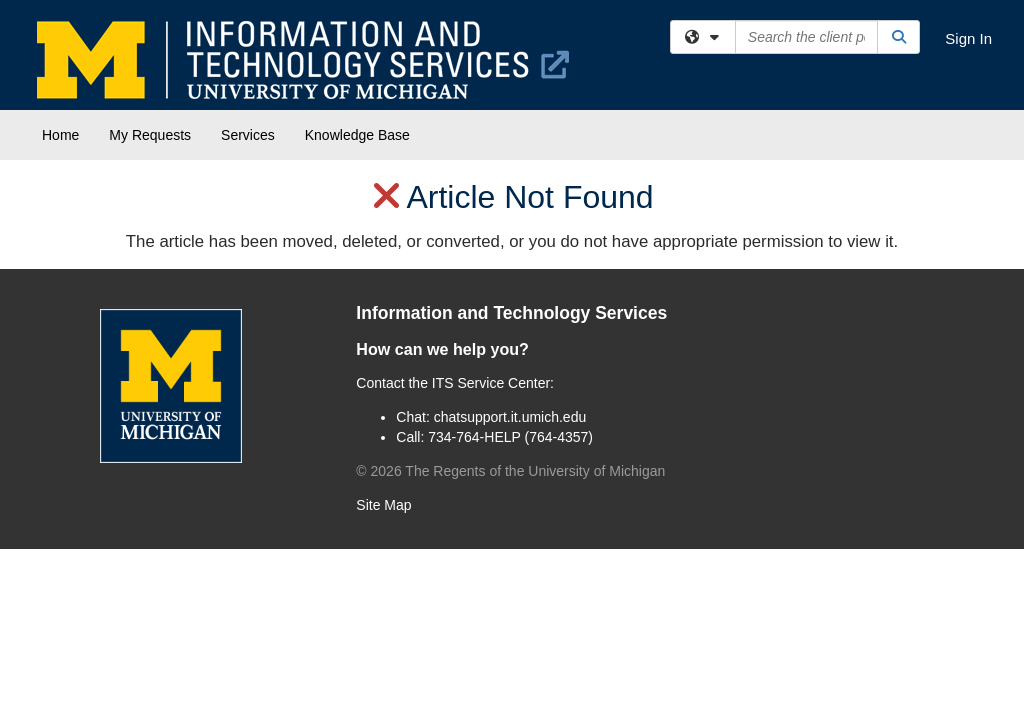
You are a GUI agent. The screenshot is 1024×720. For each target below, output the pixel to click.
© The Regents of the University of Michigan (510, 471)
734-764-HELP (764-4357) (510, 437)
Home (60, 135)
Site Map (383, 505)
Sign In (968, 38)
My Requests (150, 135)
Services (248, 135)
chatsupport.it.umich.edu (510, 417)
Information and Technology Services (511, 313)
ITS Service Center (491, 383)
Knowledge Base (357, 135)
